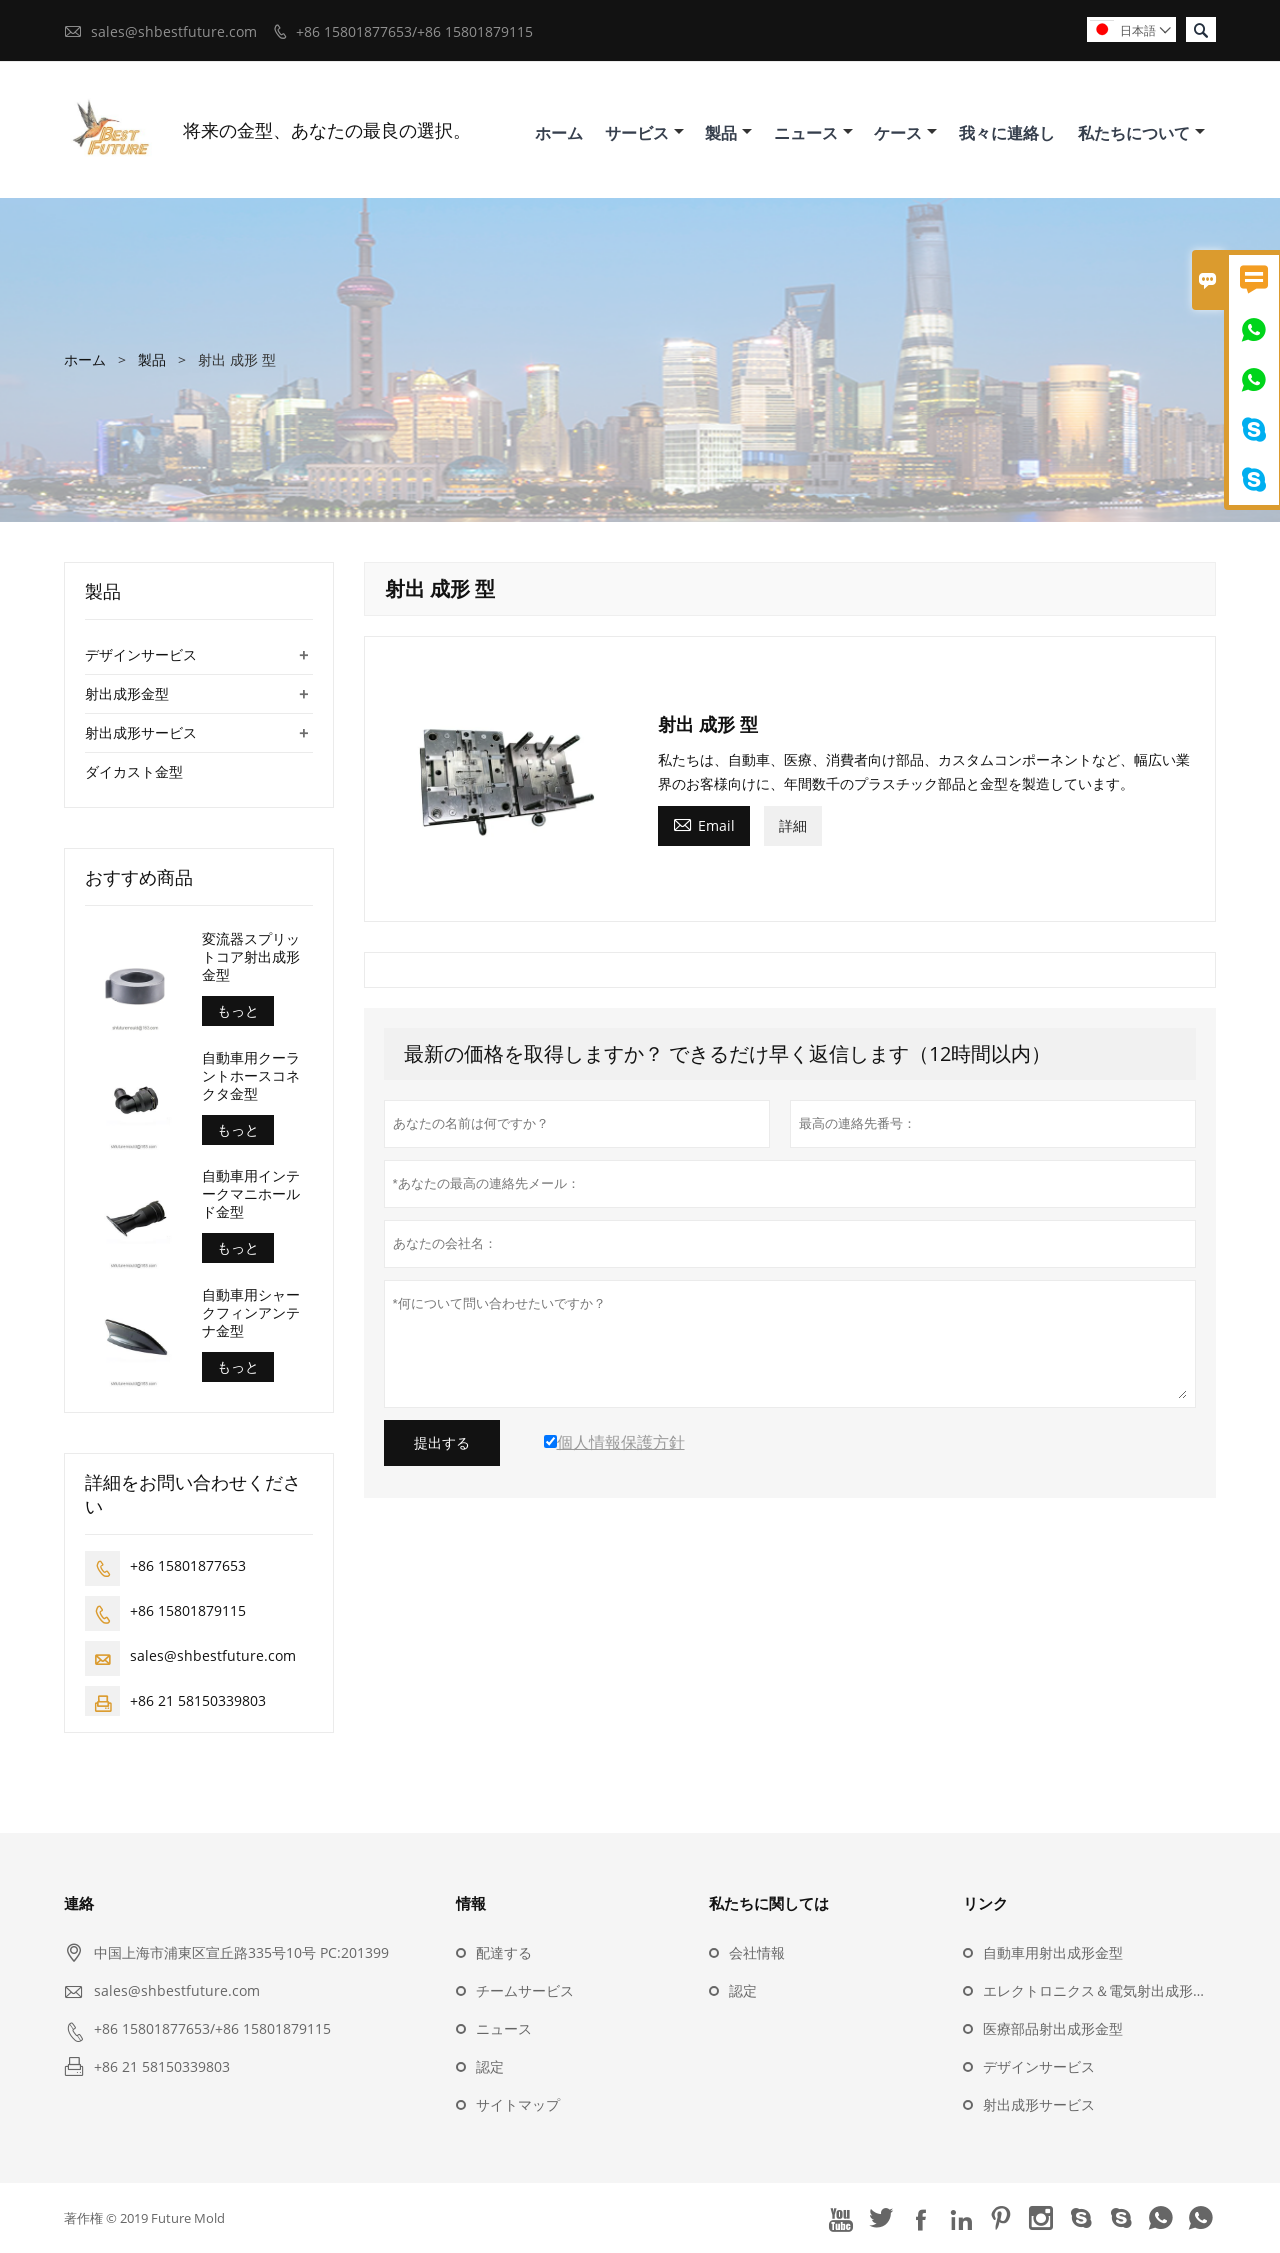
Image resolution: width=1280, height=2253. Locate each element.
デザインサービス (141, 654)
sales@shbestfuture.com (174, 31)
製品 (728, 133)
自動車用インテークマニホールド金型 (251, 1194)
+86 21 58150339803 (198, 1700)
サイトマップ (518, 2104)
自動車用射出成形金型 (1053, 1952)
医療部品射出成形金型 (1053, 2028)
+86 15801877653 (188, 1565)
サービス (644, 133)
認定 (490, 2066)
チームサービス (525, 1990)
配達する (504, 1952)
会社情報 (757, 1952)
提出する (442, 1443)
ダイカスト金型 (134, 771)
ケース (905, 133)
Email (704, 824)
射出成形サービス (141, 732)
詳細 (793, 825)
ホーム (559, 133)
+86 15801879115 (188, 1610)
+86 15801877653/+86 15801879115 (414, 31)
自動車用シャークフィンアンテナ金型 (251, 1313)
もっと (238, 1010)
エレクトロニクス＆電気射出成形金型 (1102, 1990)
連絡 (79, 1903)
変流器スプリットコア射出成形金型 (251, 957)
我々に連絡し (1007, 133)
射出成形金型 (127, 693)
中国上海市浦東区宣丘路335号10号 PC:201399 (241, 1952)
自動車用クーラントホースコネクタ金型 (251, 1076)
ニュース (813, 133)
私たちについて (1141, 133)
